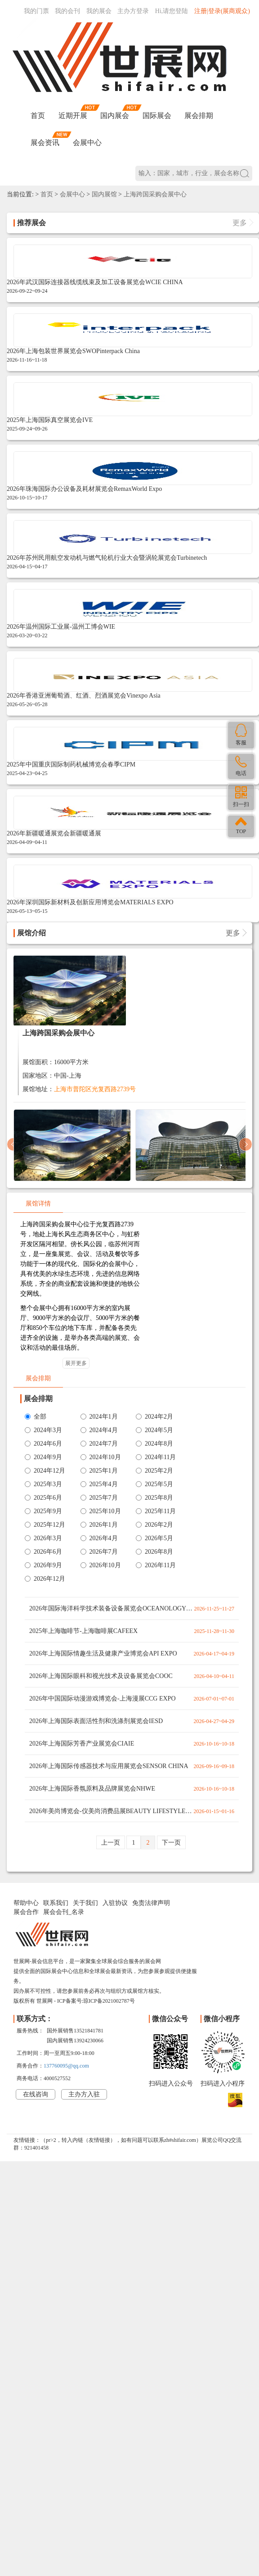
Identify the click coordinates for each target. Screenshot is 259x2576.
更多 (242, 223)
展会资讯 (45, 142)
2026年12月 (45, 1578)
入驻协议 (115, 1903)
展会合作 (26, 1912)
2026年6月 (43, 1551)
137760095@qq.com (66, 2066)
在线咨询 (35, 2094)
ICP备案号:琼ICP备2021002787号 (96, 2001)
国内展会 (114, 115)
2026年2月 (154, 1524)
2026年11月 (156, 1565)
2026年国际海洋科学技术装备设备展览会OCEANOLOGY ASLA (107, 1612)
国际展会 (157, 115)
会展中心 (87, 142)
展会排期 (198, 115)
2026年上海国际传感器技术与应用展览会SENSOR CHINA (108, 1766)
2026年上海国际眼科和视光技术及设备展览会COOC (101, 1676)
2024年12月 (45, 1470)
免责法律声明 (151, 1903)
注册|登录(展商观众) (222, 11)
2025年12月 (45, 1524)
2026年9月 (43, 1565)
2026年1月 (99, 1524)
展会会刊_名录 (63, 1912)
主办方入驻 (84, 2094)
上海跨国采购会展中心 (155, 194)
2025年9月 (43, 1511)
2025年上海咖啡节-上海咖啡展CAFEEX (83, 1631)
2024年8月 (154, 1443)
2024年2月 (154, 1416)
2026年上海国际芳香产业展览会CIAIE (81, 1743)
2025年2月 (154, 1470)
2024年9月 (43, 1457)
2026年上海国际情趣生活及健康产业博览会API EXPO (103, 1653)
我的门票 (36, 11)
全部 (35, 1416)
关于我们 (85, 1903)
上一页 (110, 1842)
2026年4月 (99, 1538)
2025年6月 (43, 1497)
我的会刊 (67, 11)
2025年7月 (99, 1497)
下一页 (171, 1842)
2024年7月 (99, 1443)
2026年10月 (100, 1565)
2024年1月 (99, 1416)
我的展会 (99, 11)
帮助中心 (26, 1903)
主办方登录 (133, 11)
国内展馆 (104, 194)
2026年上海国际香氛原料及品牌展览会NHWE (92, 1788)
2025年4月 (99, 1484)
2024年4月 (99, 1430)
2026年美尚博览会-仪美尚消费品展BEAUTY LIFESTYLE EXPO (107, 1815)
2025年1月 (99, 1470)
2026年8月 (154, 1551)
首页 (38, 115)
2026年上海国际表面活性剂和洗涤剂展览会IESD (96, 1721)
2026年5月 (154, 1538)
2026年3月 (43, 1538)
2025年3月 (43, 1484)
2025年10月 (100, 1511)
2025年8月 (154, 1497)
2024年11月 (156, 1457)
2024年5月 (154, 1430)
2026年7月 (99, 1551)
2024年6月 (43, 1443)
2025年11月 (156, 1511)
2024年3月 (43, 1430)
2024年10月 (100, 1457)
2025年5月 (154, 1484)
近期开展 (72, 115)
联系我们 (55, 1903)
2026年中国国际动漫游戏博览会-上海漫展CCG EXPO (102, 1698)
